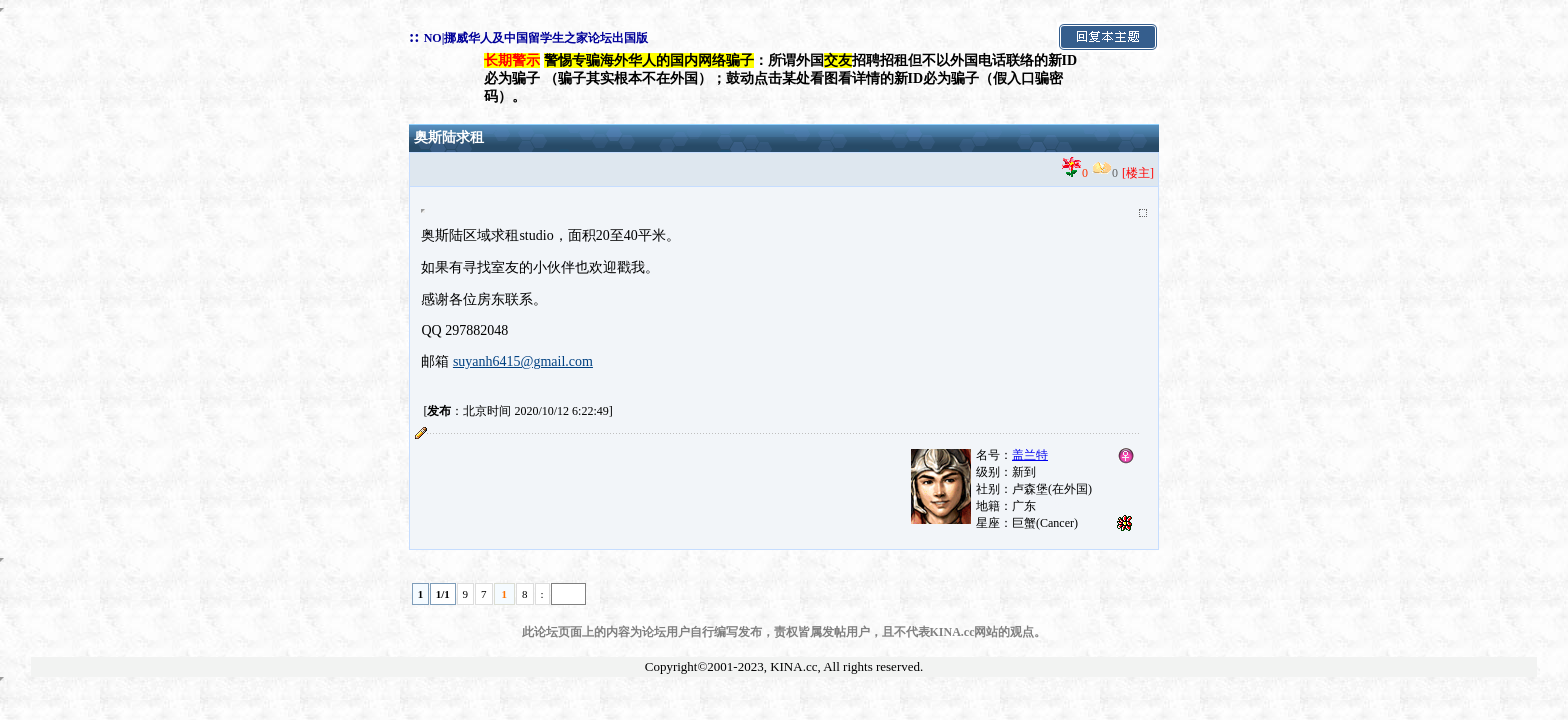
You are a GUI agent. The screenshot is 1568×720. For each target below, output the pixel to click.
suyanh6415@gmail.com (523, 361)
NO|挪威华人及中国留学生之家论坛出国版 (536, 38)
